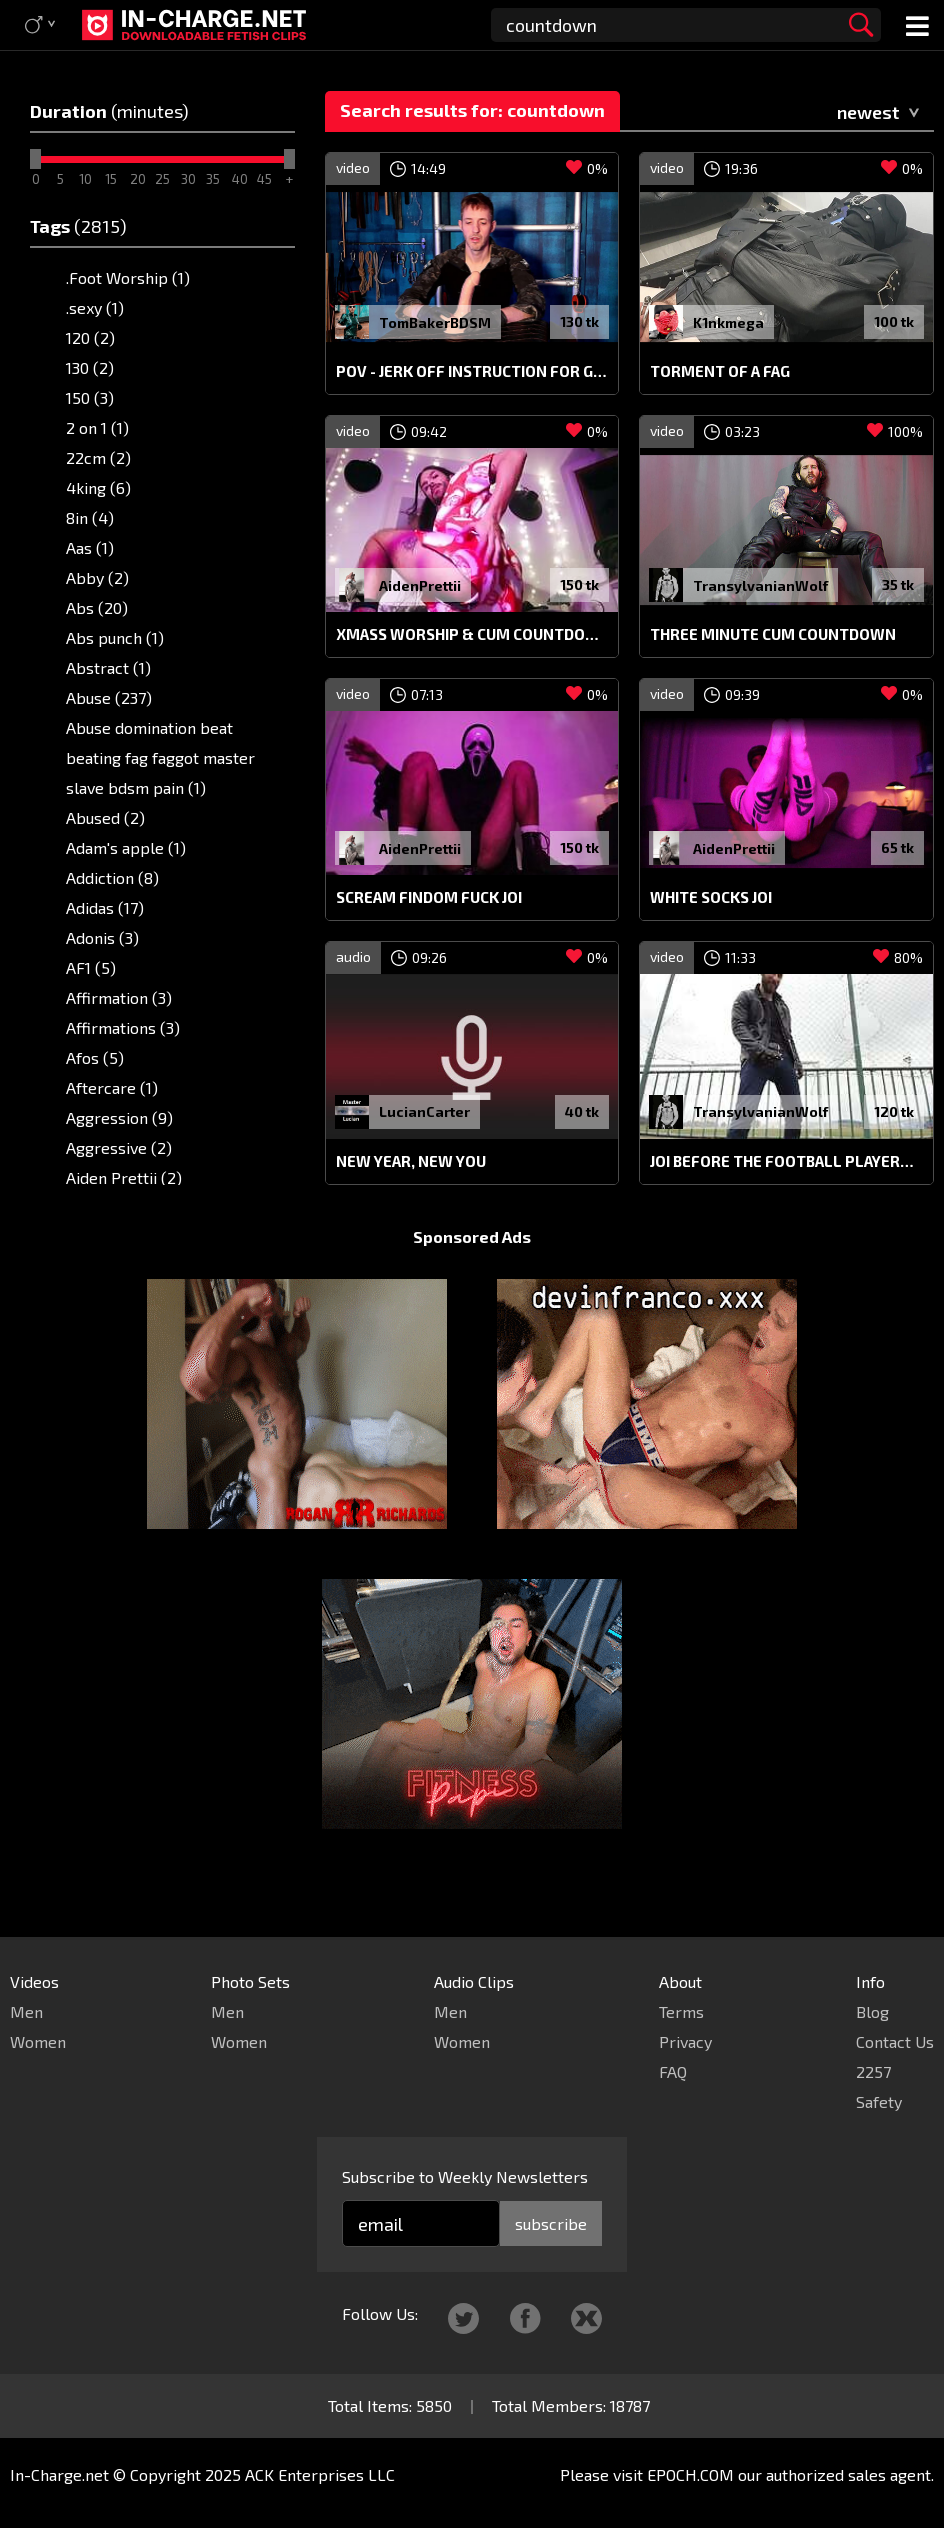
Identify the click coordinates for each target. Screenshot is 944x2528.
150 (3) (90, 397)
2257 (873, 2071)
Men (26, 2011)
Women (38, 2041)
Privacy (685, 2041)
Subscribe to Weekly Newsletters (465, 2176)
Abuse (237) (109, 697)
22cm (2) (98, 457)
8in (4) (90, 517)
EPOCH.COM (690, 2474)
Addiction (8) (112, 877)
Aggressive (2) (119, 1147)
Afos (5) (95, 1057)
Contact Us (895, 2041)
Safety (879, 2101)
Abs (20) (97, 607)
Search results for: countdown (472, 110)
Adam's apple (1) (126, 847)
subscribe (551, 2223)
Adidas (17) (105, 907)
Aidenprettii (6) (122, 1207)
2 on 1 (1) (97, 427)
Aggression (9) (119, 1117)
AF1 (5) (91, 967)
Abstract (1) (108, 667)
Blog (872, 2011)
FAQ (673, 2071)
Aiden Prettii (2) (124, 1177)
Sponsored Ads (472, 1274)
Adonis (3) (102, 937)
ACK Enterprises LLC (320, 2474)
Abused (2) (105, 817)
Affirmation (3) (119, 997)
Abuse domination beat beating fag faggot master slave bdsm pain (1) (160, 757)
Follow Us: (380, 2313)
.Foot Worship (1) (128, 277)
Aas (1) (90, 547)
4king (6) (98, 487)
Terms (681, 2011)
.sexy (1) (95, 307)
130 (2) (90, 367)
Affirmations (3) (123, 1027)
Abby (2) (97, 577)
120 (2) (90, 337)
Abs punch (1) (115, 637)
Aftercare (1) (112, 1087)
